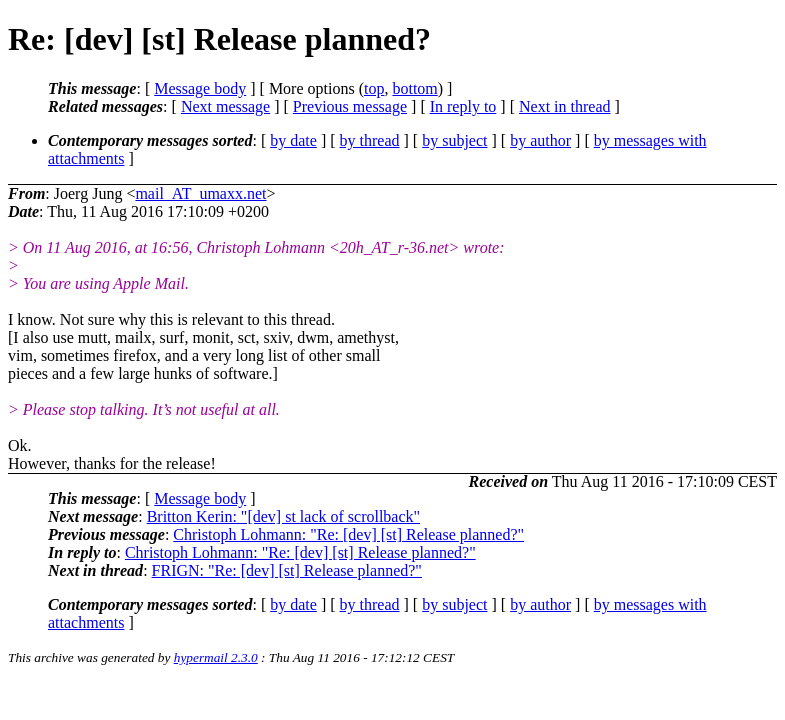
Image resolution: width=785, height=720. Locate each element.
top (374, 88)
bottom (414, 88)
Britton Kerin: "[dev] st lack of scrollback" (283, 516)
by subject (454, 140)
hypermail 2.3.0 (216, 657)
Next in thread (565, 106)
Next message (225, 106)
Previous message (350, 106)
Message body (200, 88)
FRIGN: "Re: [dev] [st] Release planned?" (287, 570)
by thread (370, 140)
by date (293, 140)
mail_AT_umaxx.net (200, 193)
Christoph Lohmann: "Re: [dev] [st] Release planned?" (348, 534)
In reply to (463, 106)
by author (540, 140)
